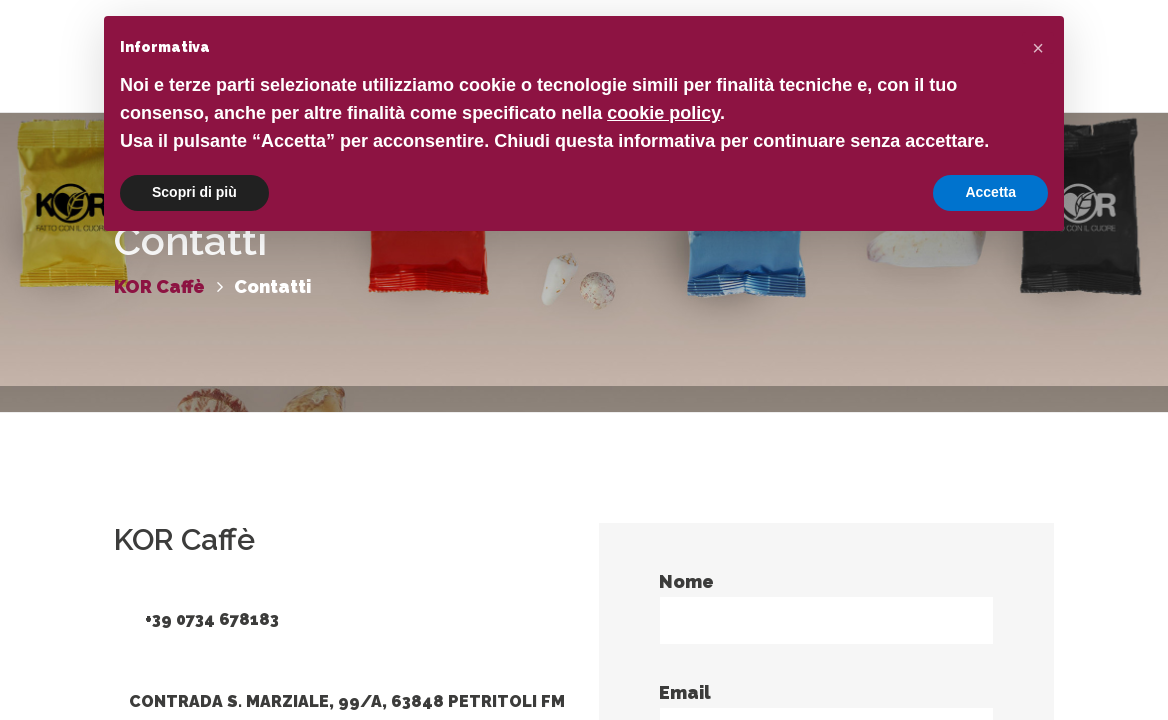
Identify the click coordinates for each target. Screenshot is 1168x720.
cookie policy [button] (663, 113)
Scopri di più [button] (194, 192)
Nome (826, 608)
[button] (1038, 48)
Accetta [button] (990, 192)
